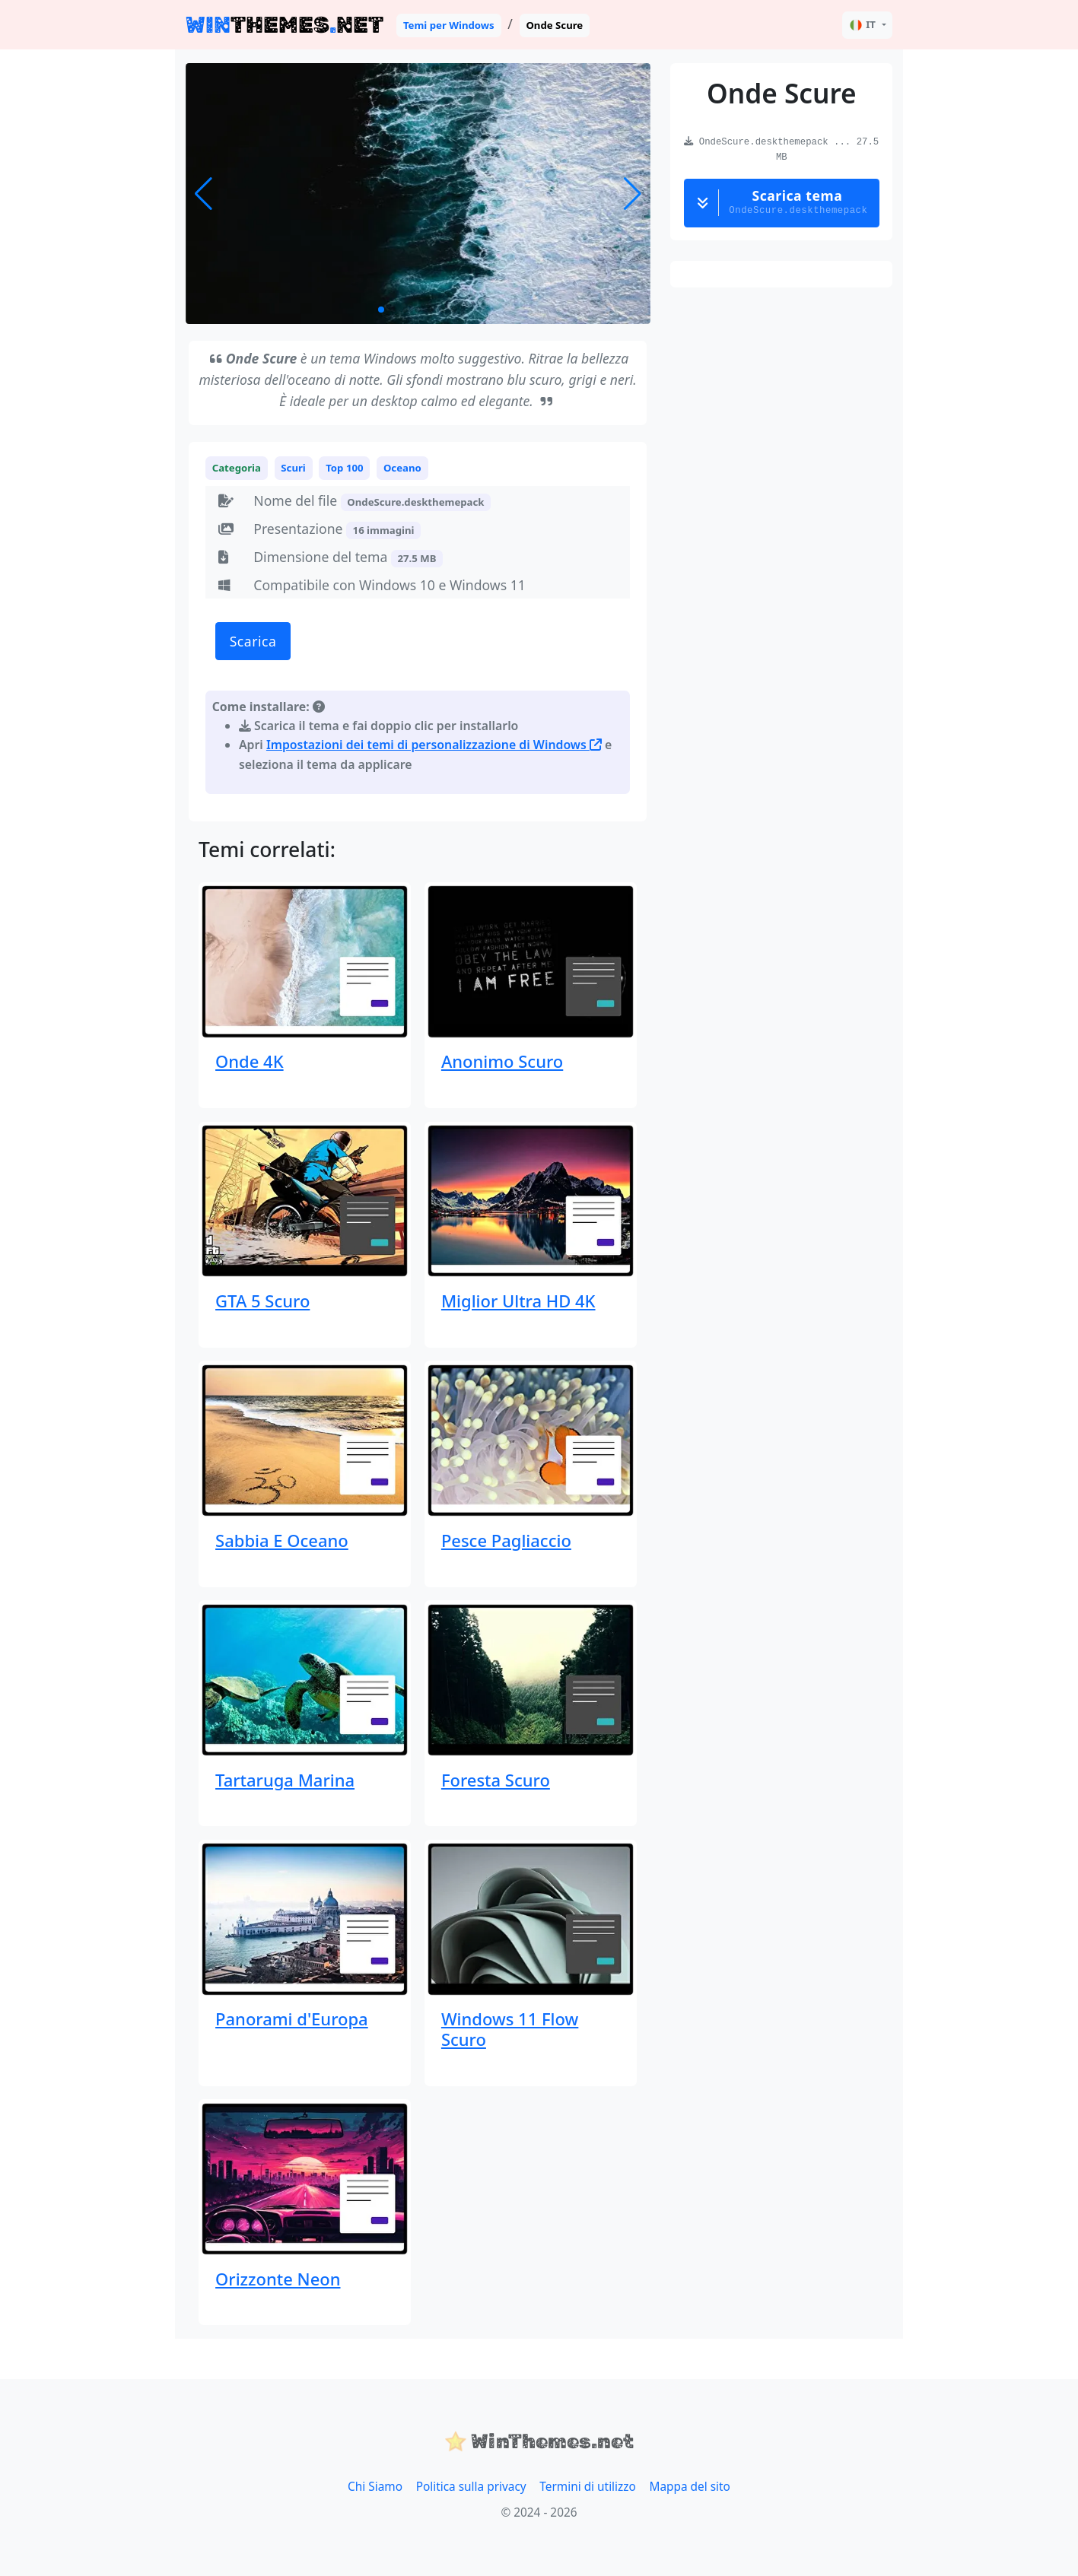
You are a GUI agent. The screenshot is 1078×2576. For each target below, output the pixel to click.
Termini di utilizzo (587, 2487)
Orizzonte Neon (277, 2278)
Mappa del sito (689, 2487)
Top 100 (344, 468)
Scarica (253, 641)
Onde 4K (249, 1061)
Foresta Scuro (495, 1779)
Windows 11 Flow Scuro (509, 2028)
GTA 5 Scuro (262, 1300)
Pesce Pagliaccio (506, 1540)
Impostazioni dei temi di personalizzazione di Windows (434, 744)
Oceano (402, 468)
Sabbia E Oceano (281, 1540)
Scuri (293, 468)
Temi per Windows (448, 25)
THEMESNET (284, 24)
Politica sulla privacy (471, 2487)
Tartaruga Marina (285, 1779)
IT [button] (862, 24)
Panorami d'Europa (291, 2018)
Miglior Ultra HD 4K (518, 1300)
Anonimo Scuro (502, 1061)
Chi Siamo (375, 2487)
